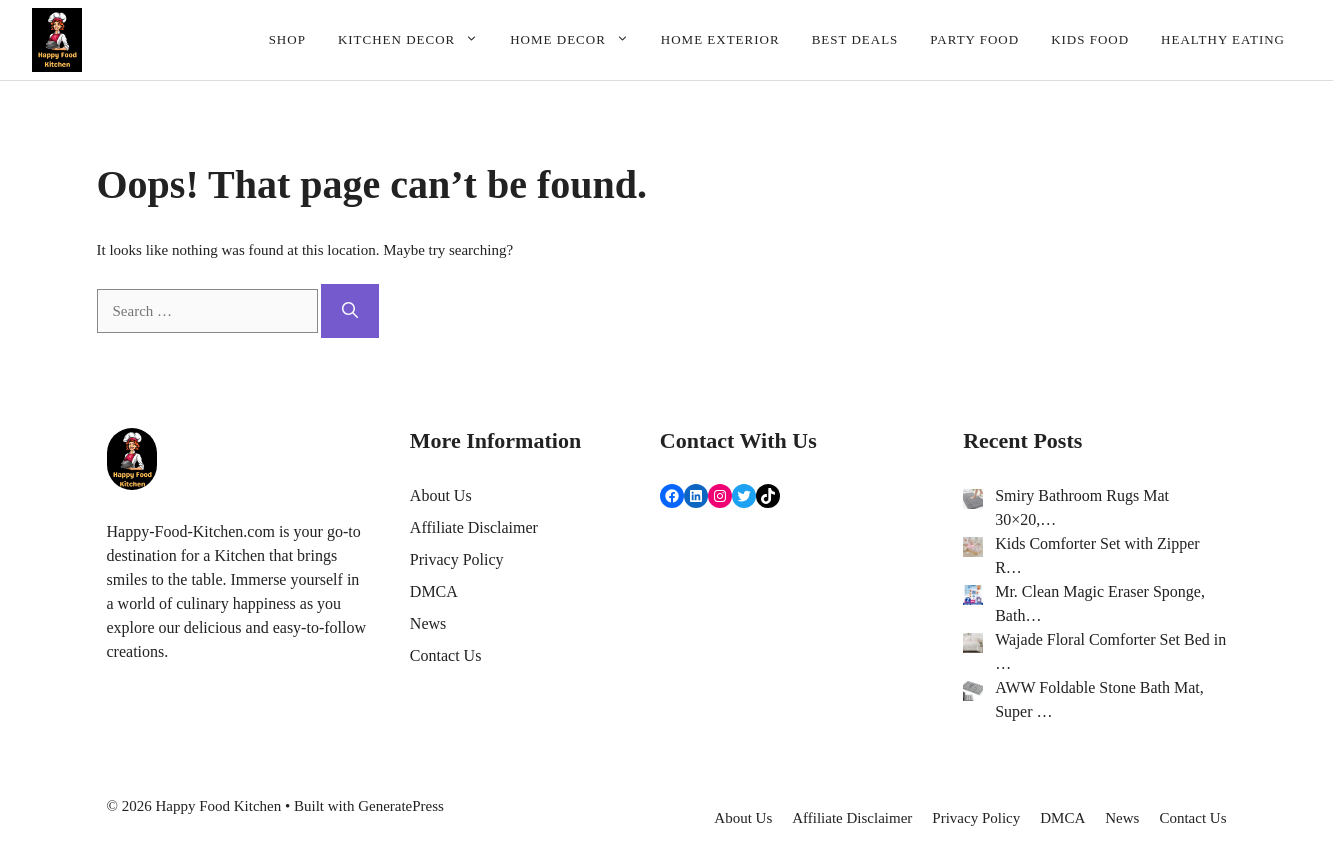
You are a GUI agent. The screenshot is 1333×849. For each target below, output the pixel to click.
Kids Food (1090, 39)
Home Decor (577, 40)
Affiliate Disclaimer (474, 527)
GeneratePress (401, 806)
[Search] (350, 311)
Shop (287, 39)
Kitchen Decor (416, 40)
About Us (441, 495)
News (428, 623)
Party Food (974, 39)
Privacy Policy (457, 559)
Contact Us (446, 655)
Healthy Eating (1223, 39)
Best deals (855, 39)
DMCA (434, 591)
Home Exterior (720, 39)
